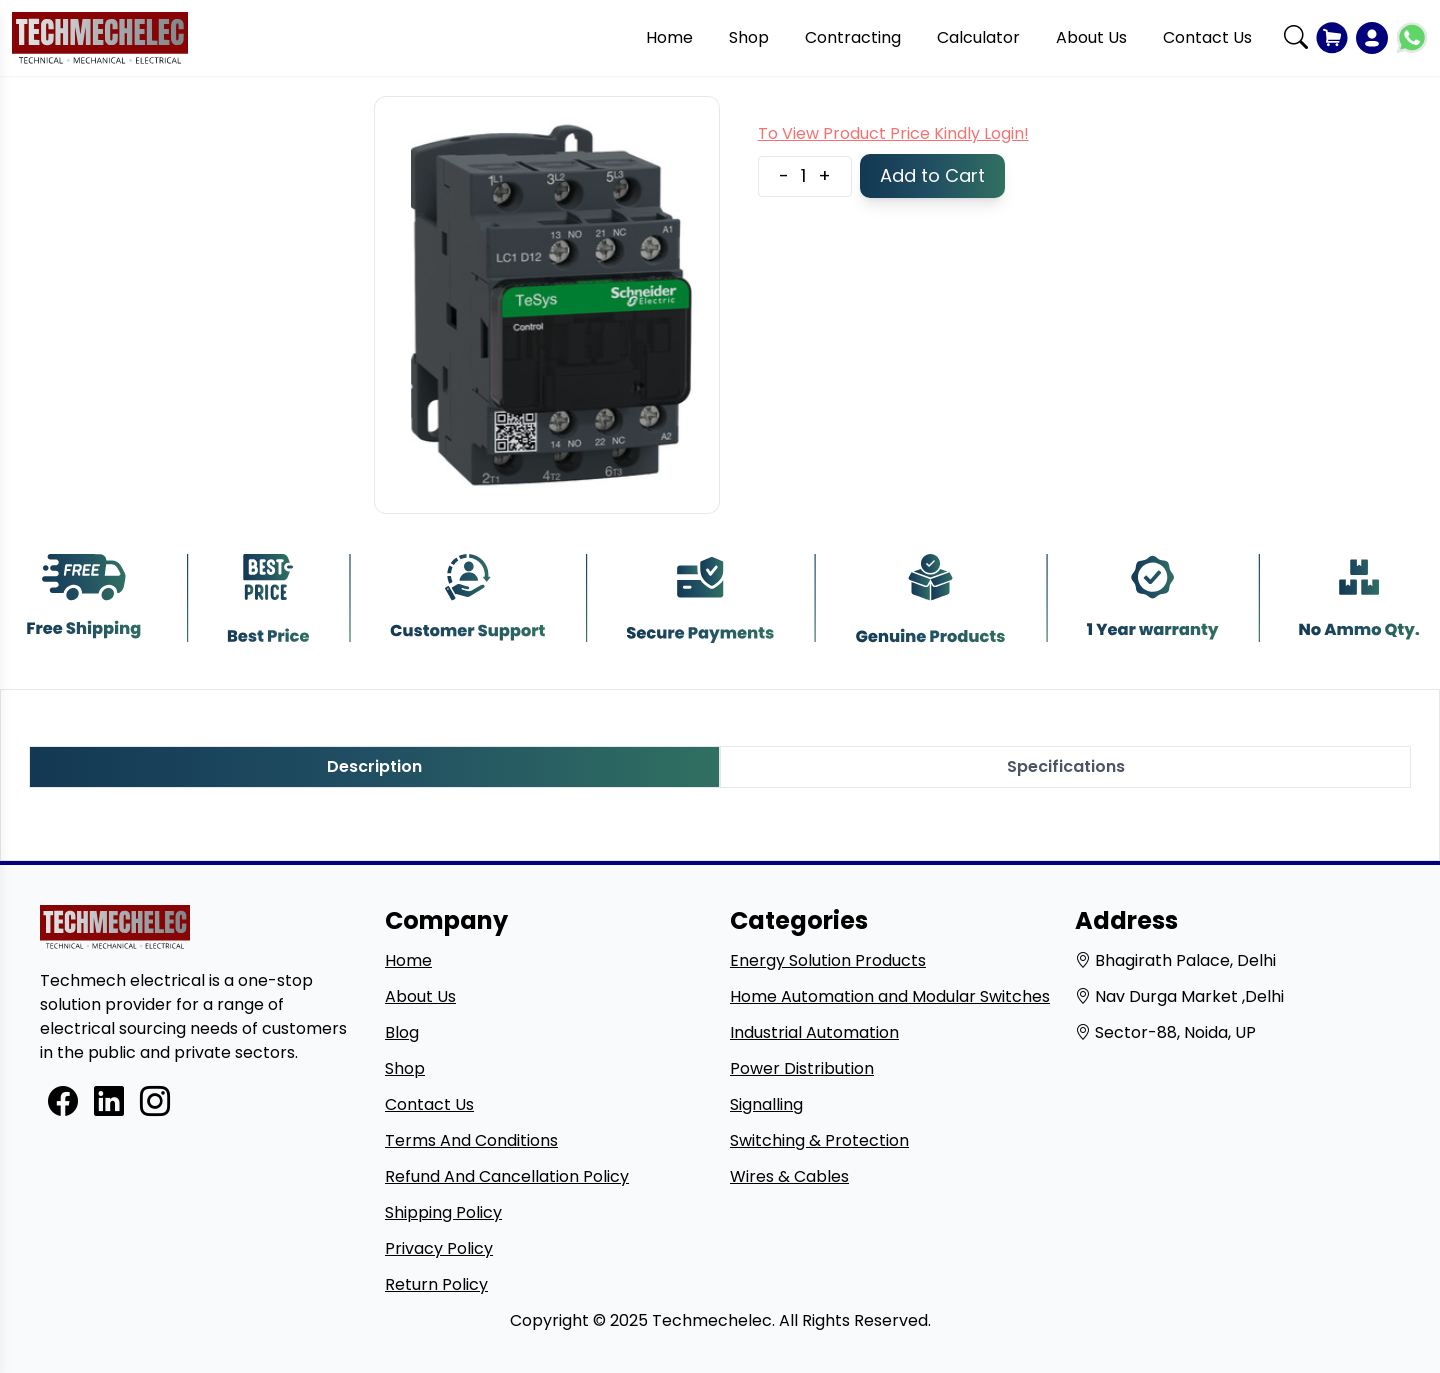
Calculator (978, 37)
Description (374, 766)
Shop (749, 37)
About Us (1091, 37)
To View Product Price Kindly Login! (893, 133)
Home (669, 37)
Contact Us (1207, 37)
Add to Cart (932, 175)
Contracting (853, 37)
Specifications (1066, 766)
